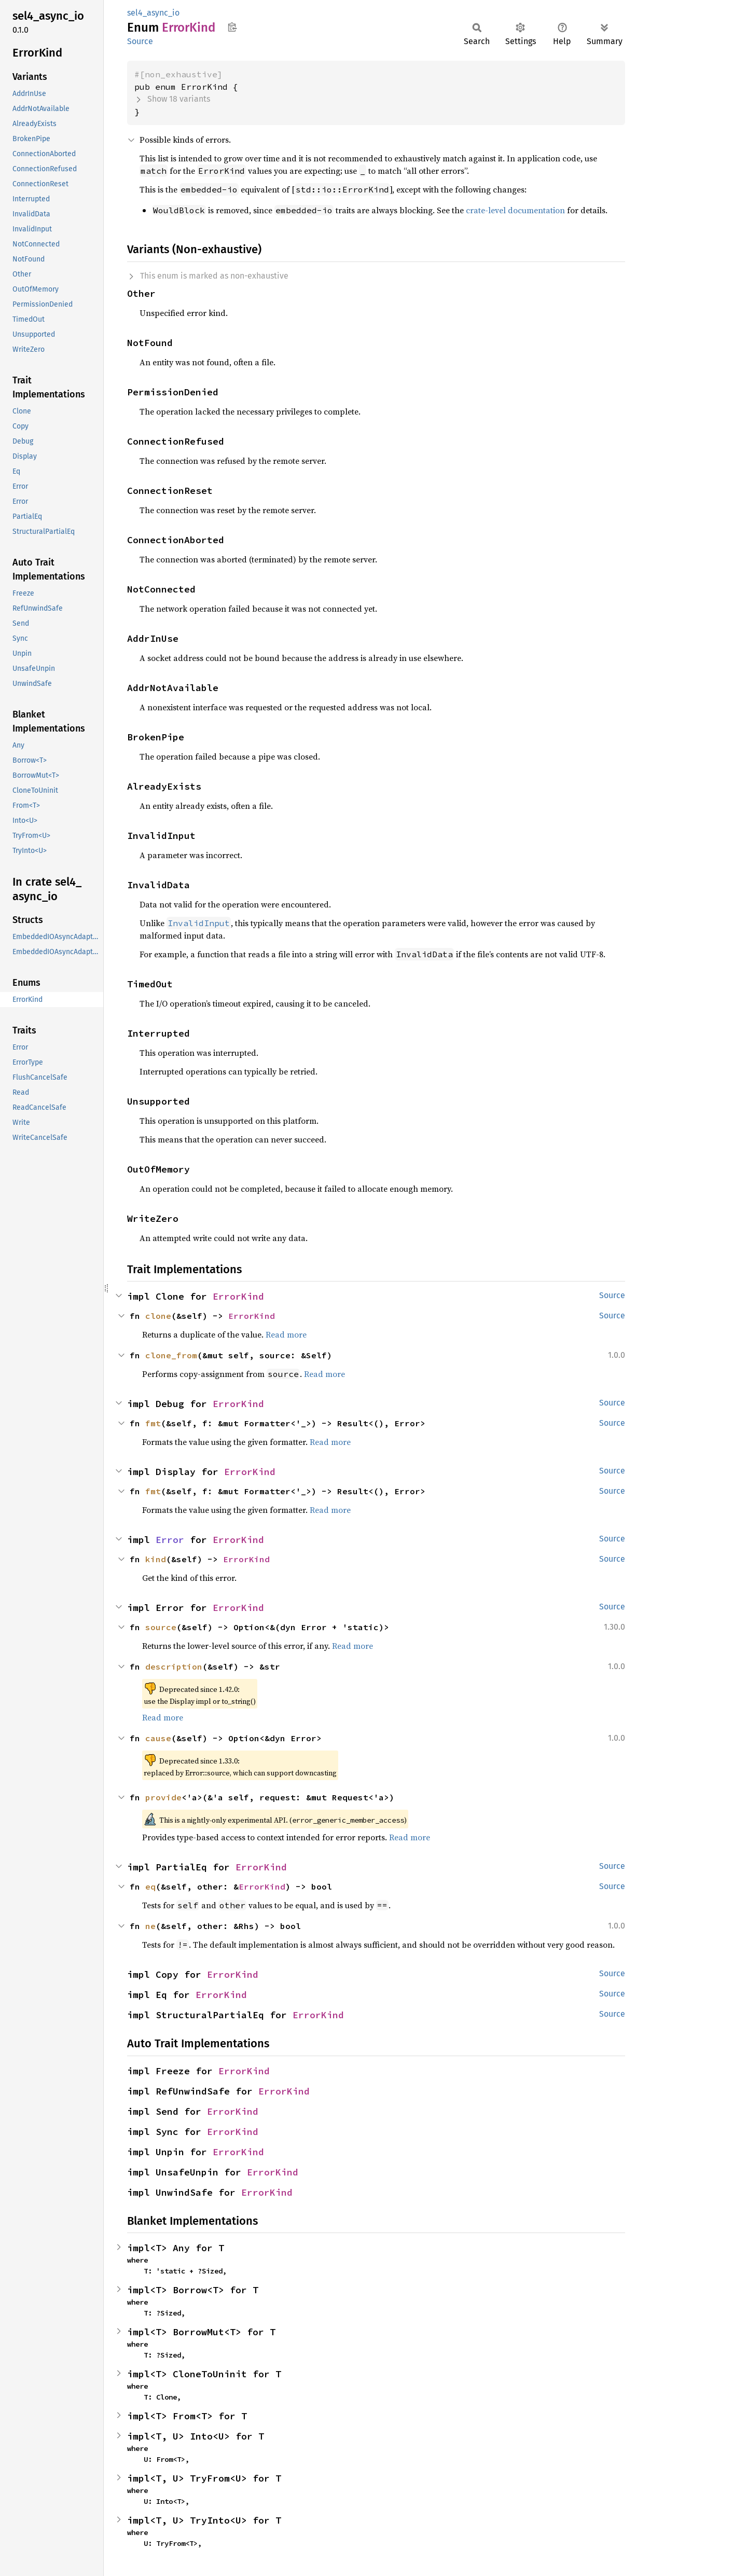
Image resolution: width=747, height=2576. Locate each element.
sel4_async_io (153, 13)
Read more (286, 1334)
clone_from (171, 1355)
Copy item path (232, 27)
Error (170, 1540)
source (160, 1627)
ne (150, 1926)
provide (163, 1797)
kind (155, 1559)
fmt (153, 1423)
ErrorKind (238, 1296)
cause (158, 1738)
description (173, 1666)
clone (158, 1316)
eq (150, 1886)
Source (140, 41)
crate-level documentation (515, 210)
